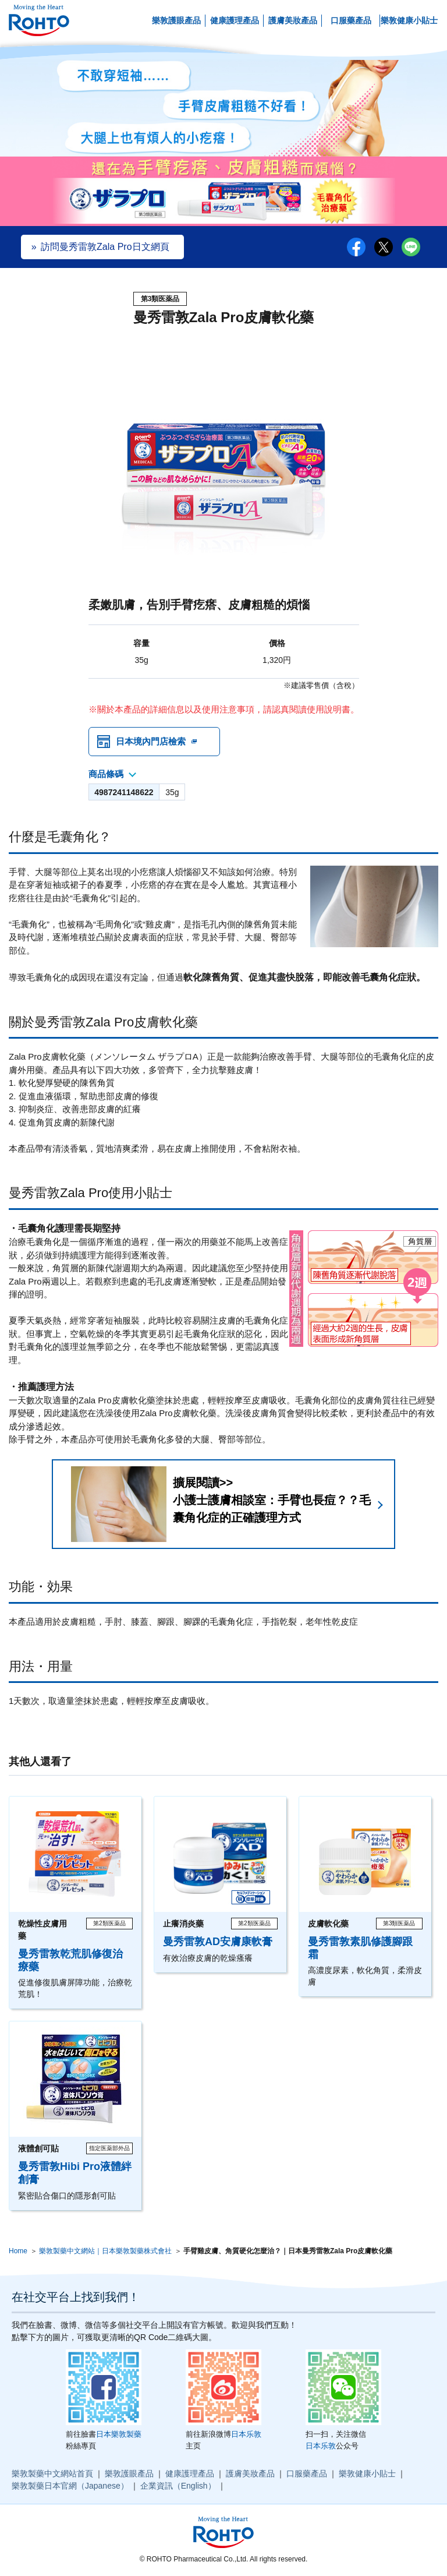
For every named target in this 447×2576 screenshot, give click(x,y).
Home (18, 2251)
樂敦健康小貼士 (409, 20)
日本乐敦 (246, 2434)
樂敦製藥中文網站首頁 (52, 2473)
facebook (356, 247)
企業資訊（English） (178, 2485)
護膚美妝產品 (292, 20)
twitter (383, 247)
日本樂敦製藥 (118, 2434)
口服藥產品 (351, 20)
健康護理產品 (234, 20)
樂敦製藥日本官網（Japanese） (70, 2485)
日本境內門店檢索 (151, 741)
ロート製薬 (39, 21)
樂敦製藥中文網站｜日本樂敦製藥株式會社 (105, 2251)
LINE (411, 247)
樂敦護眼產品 (176, 20)
